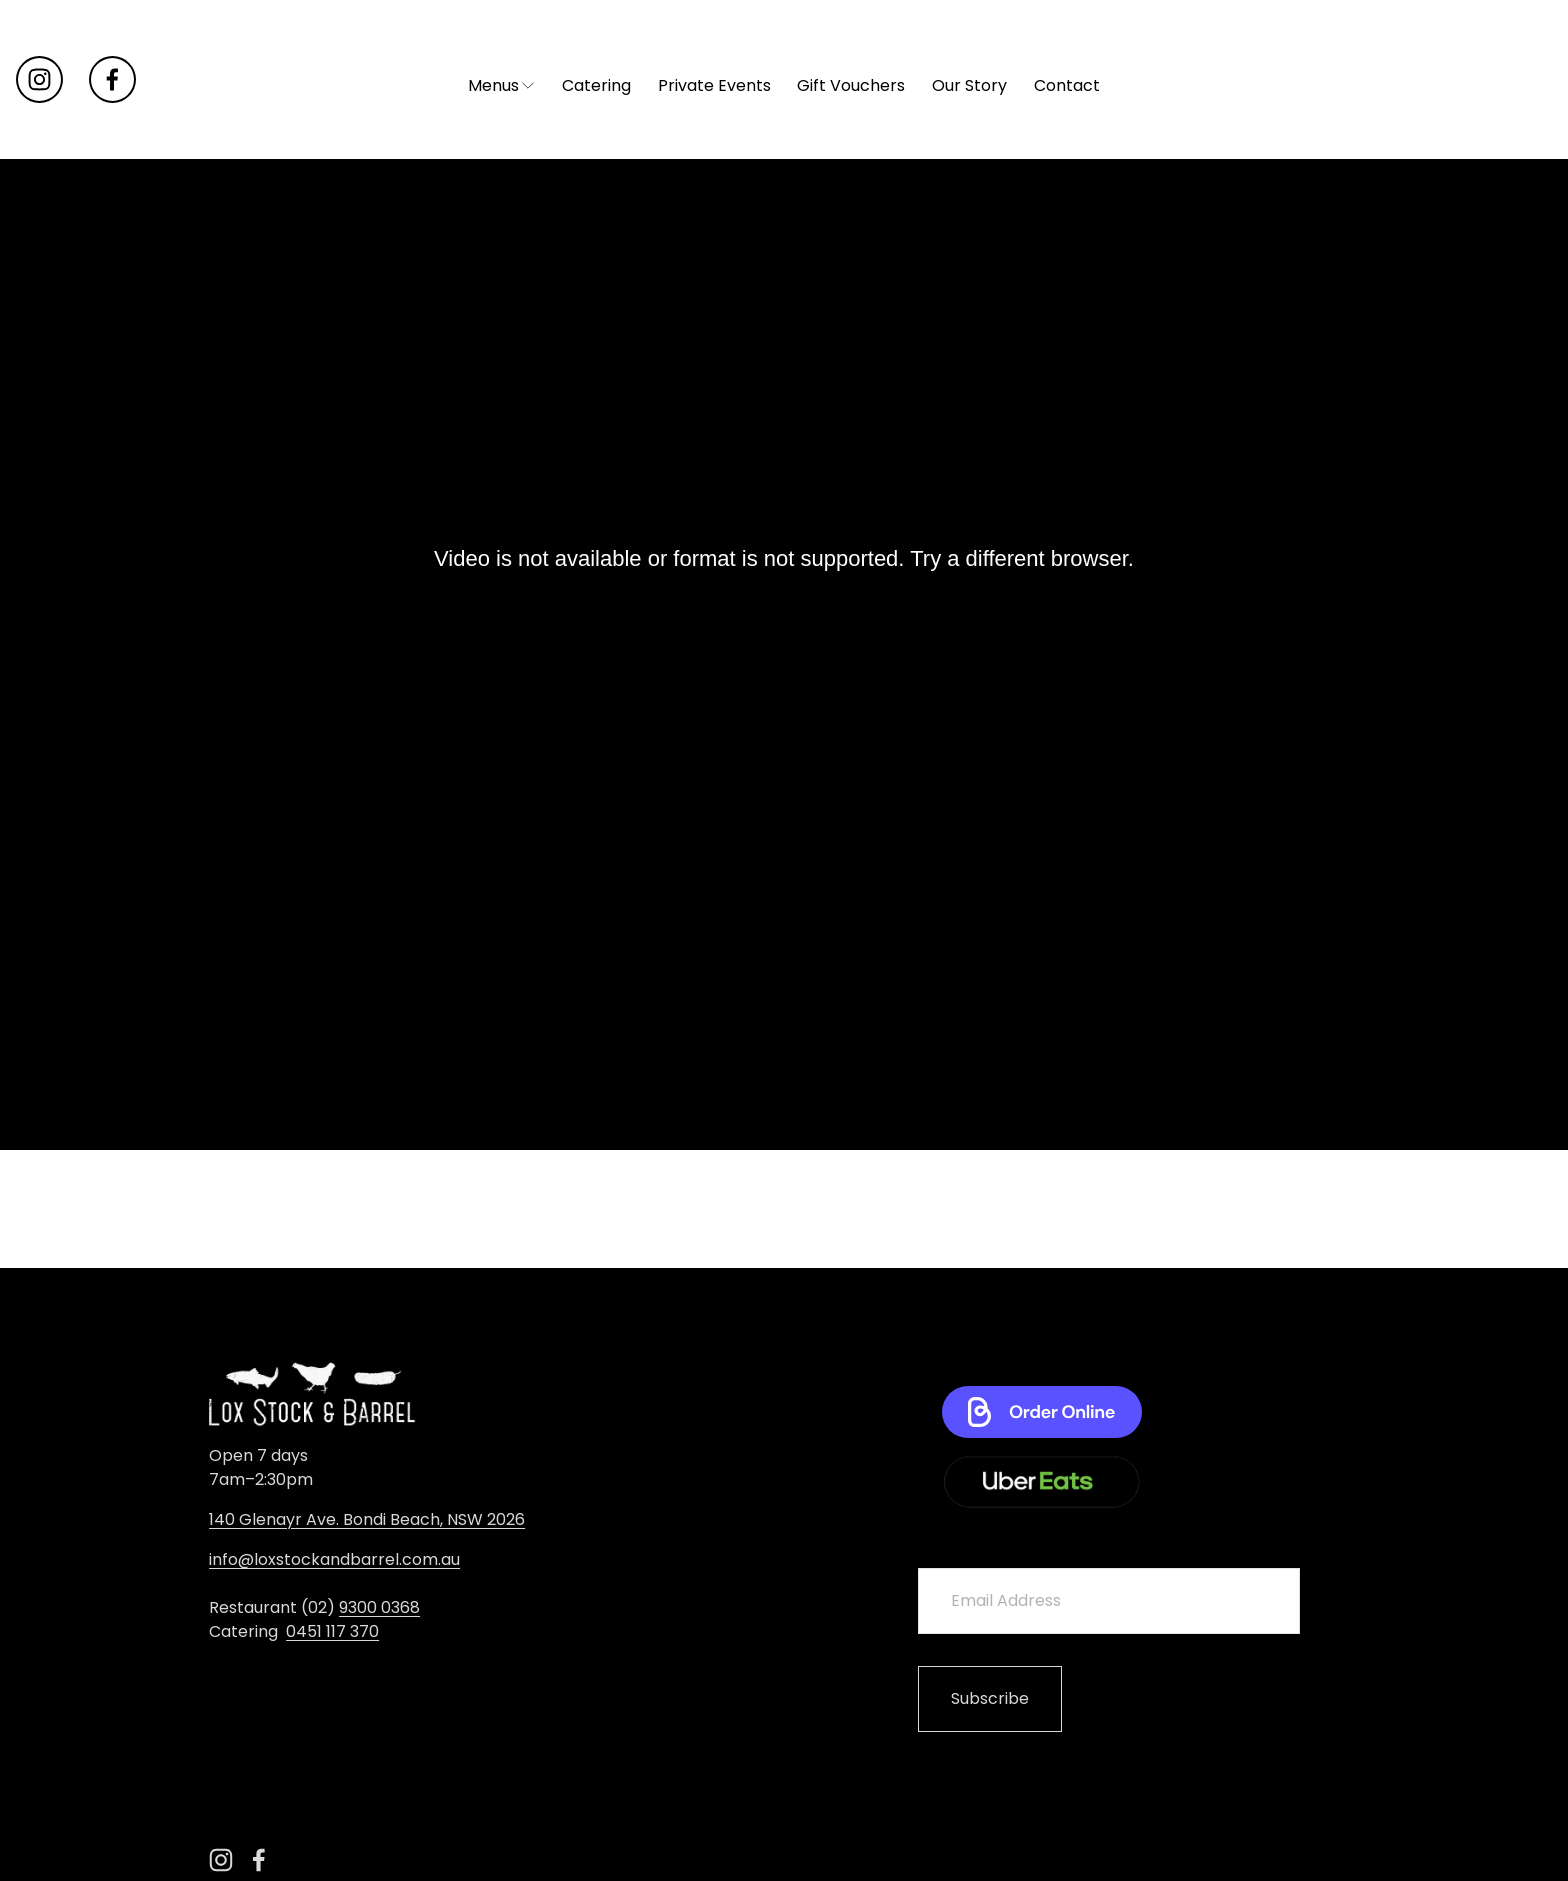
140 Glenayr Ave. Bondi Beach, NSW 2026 (367, 1519)
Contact (1067, 206)
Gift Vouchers (851, 206)
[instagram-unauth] (39, 138)
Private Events (714, 206)
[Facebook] (112, 138)
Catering (596, 206)
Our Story (969, 206)
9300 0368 (379, 1607)
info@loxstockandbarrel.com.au (334, 1559)
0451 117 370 (332, 1631)
